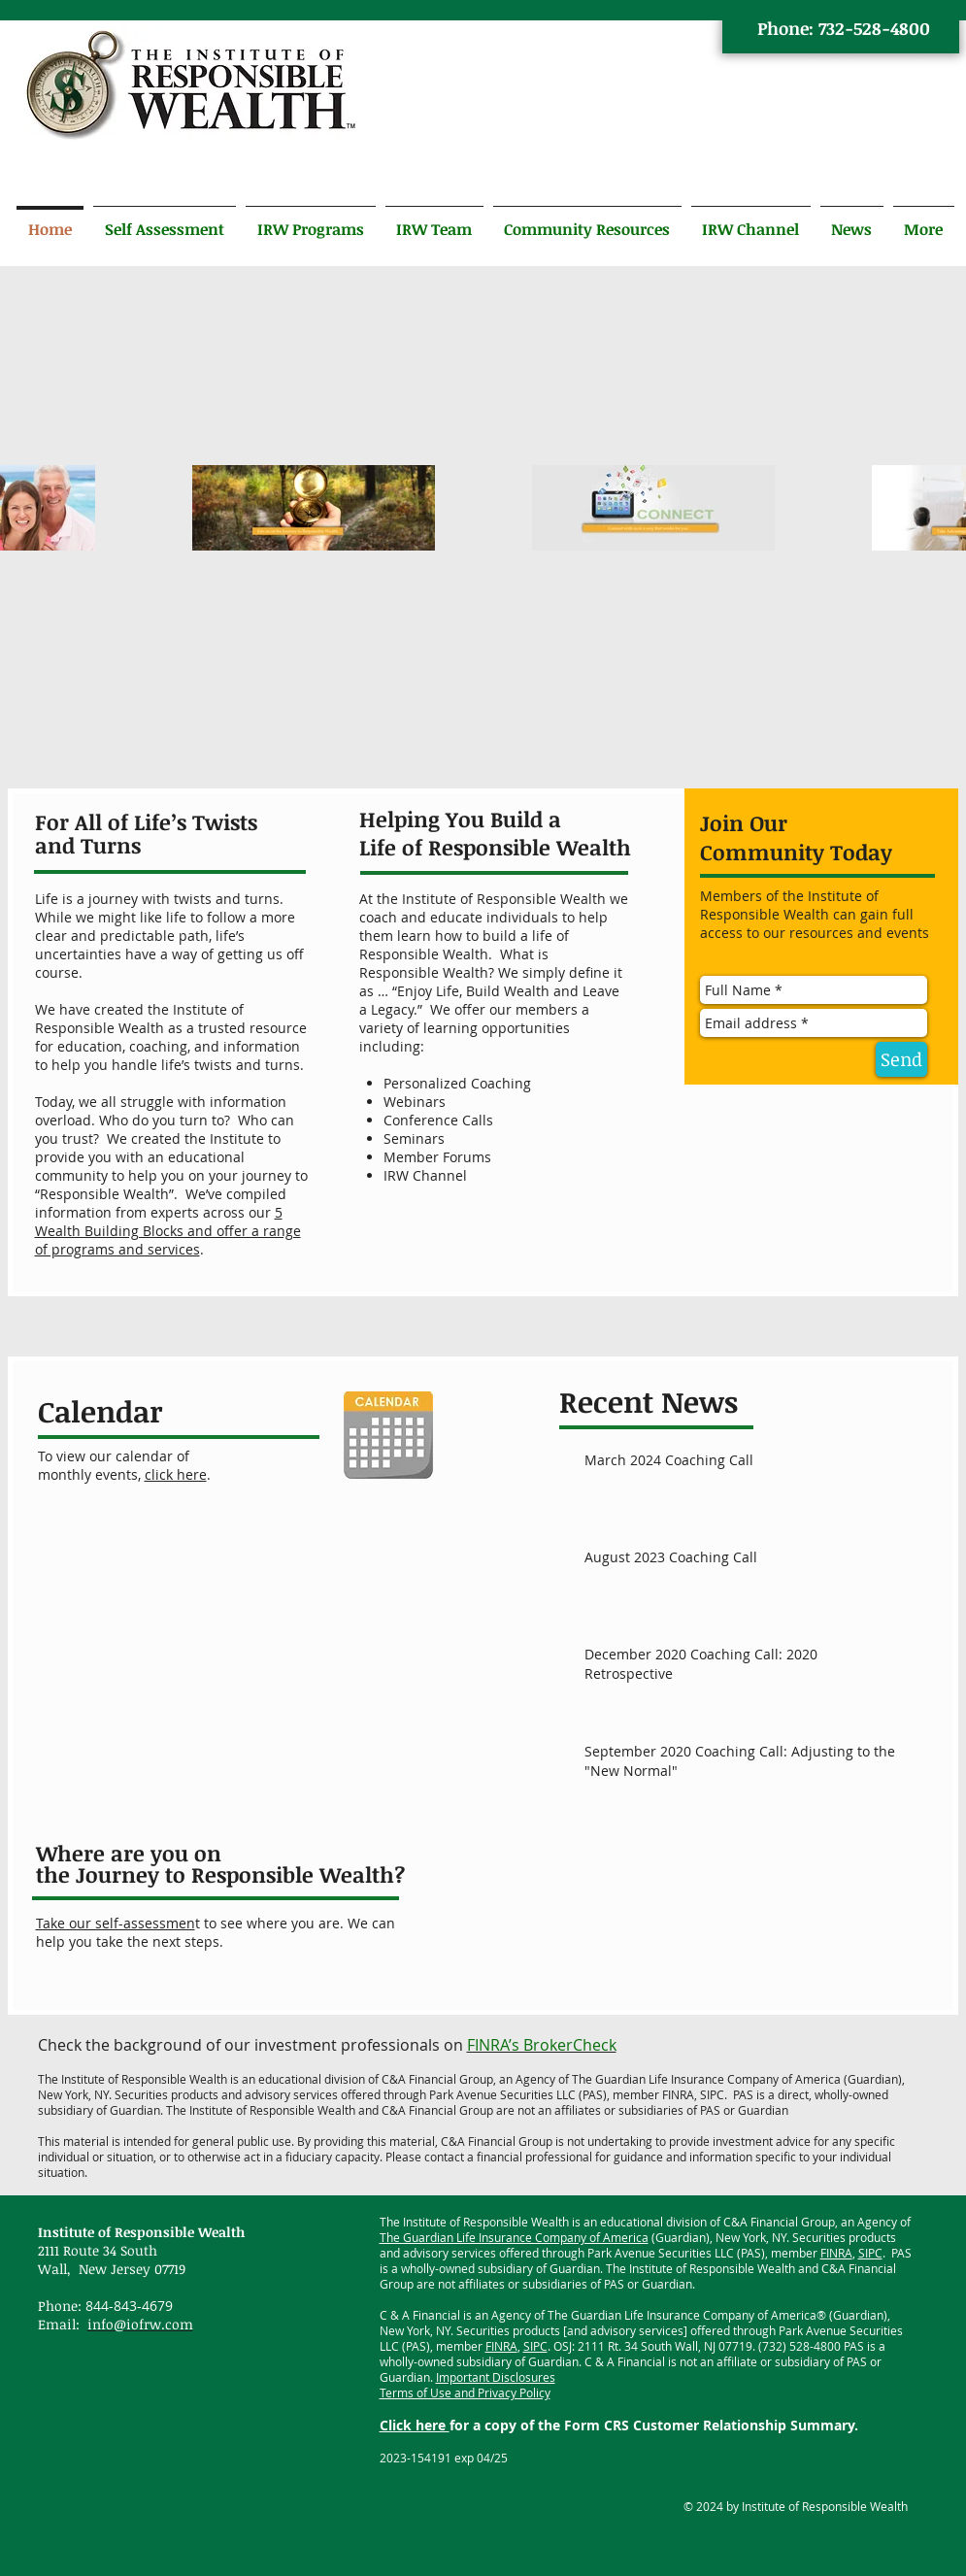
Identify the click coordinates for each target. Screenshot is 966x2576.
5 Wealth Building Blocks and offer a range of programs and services (168, 1230)
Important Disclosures (495, 2377)
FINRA (836, 2252)
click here (176, 1474)
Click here (415, 2425)
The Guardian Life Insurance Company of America (514, 2237)
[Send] (901, 1059)
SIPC (870, 2252)
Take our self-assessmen (115, 1923)
